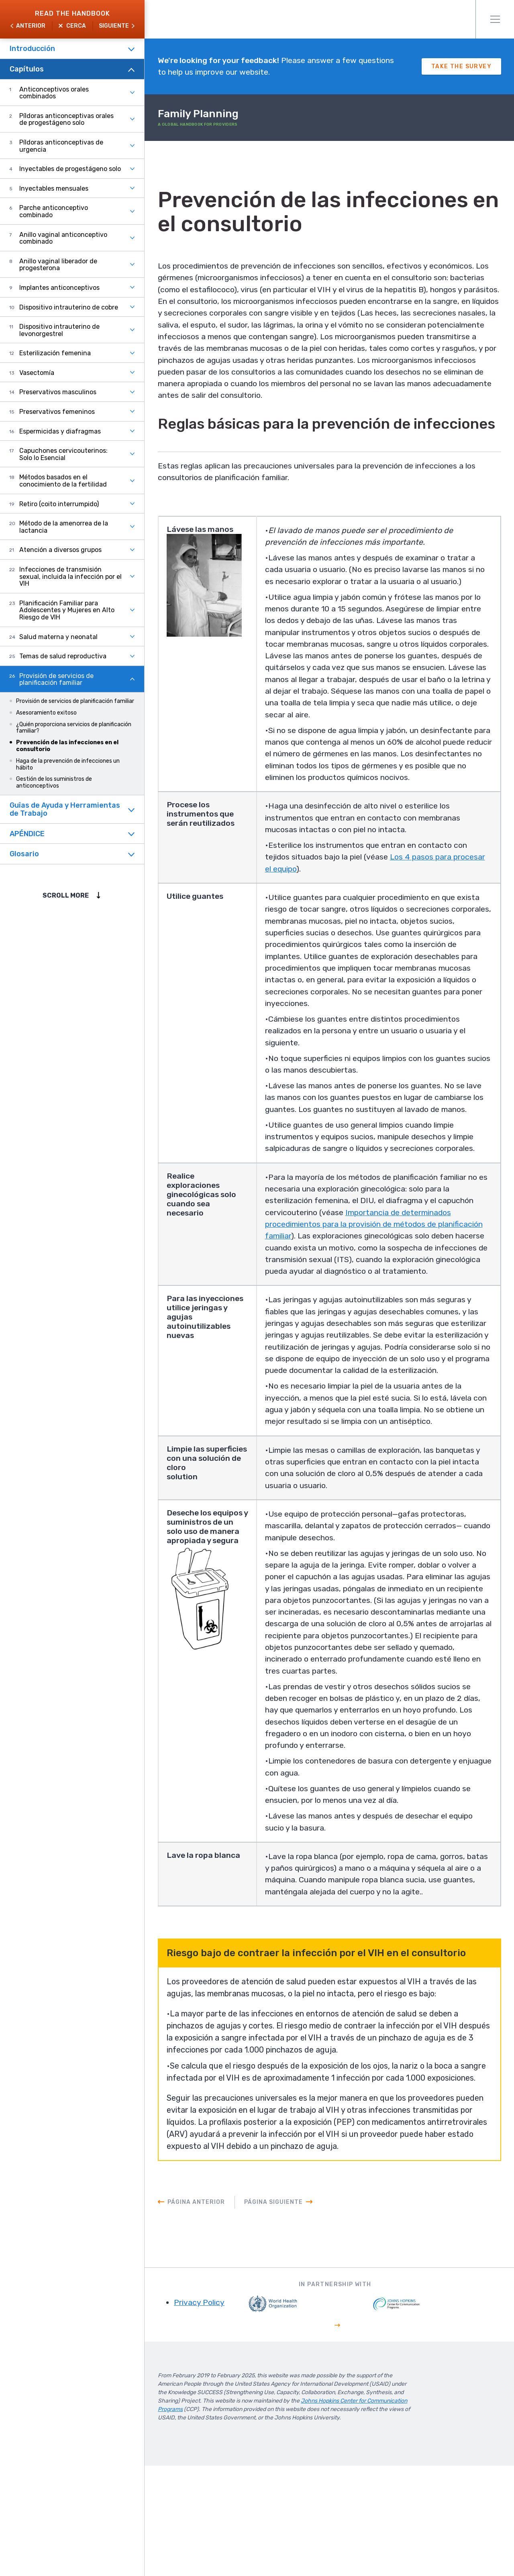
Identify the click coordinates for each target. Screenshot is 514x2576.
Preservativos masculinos (57, 392)
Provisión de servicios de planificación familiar (56, 679)
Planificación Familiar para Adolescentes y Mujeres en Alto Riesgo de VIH (66, 610)
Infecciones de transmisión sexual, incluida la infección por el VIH (70, 576)
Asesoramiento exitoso (46, 712)
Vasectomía (36, 373)
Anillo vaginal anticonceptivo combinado (63, 238)
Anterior (30, 25)
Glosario (24, 853)
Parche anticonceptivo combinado (53, 211)
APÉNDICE (27, 833)
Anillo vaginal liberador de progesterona (58, 264)
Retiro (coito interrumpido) (59, 504)
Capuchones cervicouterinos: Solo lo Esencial (63, 454)
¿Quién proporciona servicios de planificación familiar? (73, 728)
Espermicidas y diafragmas (60, 431)
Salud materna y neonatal (58, 637)
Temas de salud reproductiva (62, 656)
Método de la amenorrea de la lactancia (63, 526)
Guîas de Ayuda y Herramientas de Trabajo (65, 809)
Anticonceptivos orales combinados (54, 93)
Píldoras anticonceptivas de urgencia (61, 145)
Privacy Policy (210, 2413)
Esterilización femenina (55, 353)
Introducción (32, 48)
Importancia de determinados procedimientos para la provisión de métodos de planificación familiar (370, 1272)
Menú (495, 19)
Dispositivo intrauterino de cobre (68, 307)
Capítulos (27, 69)
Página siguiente (284, 2312)
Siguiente (114, 25)
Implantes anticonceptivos (59, 287)
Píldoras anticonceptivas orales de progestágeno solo (66, 119)
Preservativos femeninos (57, 411)
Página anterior (207, 2312)
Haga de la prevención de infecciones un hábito (68, 764)
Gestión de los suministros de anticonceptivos (54, 782)
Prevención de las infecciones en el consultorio (67, 746)
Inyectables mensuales (53, 188)
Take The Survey (461, 66)
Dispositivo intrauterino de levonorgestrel (59, 330)
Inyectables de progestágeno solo (70, 169)
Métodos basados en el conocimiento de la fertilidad (63, 480)
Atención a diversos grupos (60, 550)
